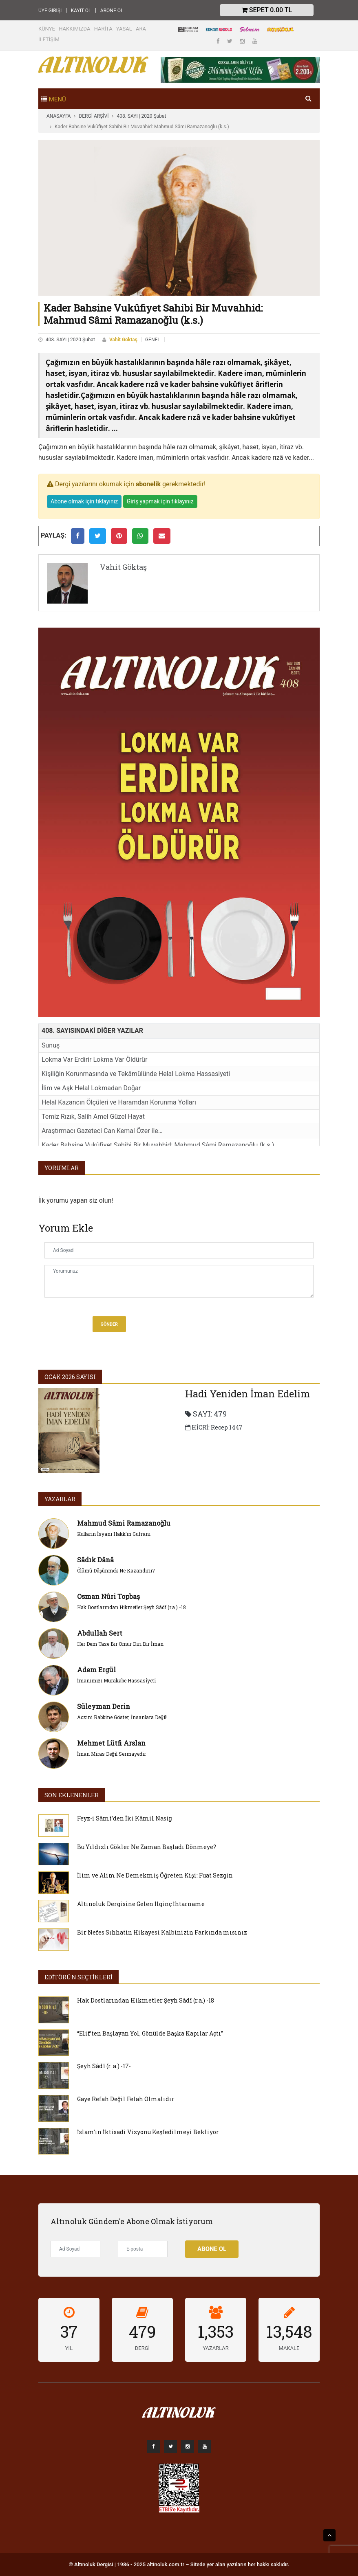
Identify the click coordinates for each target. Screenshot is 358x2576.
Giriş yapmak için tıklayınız (160, 501)
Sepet (266, 10)
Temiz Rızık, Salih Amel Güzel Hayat (93, 1116)
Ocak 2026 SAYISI (70, 1377)
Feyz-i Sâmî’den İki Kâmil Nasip (124, 1818)
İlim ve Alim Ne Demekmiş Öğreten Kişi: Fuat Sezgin (155, 1875)
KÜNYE (46, 29)
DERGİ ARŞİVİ (93, 116)
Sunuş (51, 1045)
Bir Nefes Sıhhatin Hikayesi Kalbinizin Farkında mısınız (162, 1932)
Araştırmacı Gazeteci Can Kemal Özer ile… (102, 1131)
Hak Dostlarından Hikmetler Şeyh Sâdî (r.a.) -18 (131, 1607)
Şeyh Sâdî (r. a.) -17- (104, 2066)
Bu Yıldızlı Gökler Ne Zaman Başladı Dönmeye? (146, 1847)
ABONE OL (112, 10)
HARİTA (103, 29)
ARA (141, 29)
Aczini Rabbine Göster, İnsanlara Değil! (122, 1717)
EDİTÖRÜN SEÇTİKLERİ (78, 1977)
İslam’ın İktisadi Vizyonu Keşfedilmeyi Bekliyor (148, 2132)
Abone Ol (211, 2249)
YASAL (124, 29)
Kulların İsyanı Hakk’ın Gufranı (113, 1534)
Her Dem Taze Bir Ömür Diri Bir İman (120, 1643)
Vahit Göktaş (123, 340)
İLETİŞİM (49, 39)
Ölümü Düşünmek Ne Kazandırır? (116, 1570)
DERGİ (142, 2348)
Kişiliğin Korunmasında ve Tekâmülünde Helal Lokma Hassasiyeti (136, 1074)
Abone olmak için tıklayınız (84, 501)
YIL (69, 2348)
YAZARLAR (59, 1499)
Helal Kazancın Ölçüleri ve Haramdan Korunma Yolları (119, 1102)
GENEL (152, 340)
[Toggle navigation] (53, 98)
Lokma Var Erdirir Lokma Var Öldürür (94, 1059)
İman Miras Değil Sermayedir (111, 1753)
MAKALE (289, 2348)
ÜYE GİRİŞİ (50, 10)
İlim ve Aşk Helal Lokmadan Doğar (91, 1088)
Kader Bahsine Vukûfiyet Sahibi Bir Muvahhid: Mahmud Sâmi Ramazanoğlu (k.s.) (158, 1145)
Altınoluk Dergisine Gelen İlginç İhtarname (141, 1904)
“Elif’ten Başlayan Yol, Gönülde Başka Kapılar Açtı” (150, 2033)
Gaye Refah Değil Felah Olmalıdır (126, 2099)
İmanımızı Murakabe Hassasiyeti (116, 1680)
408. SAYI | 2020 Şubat (141, 116)
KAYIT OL (81, 10)
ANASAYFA (58, 116)
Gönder (109, 1324)
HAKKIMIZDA (74, 29)
